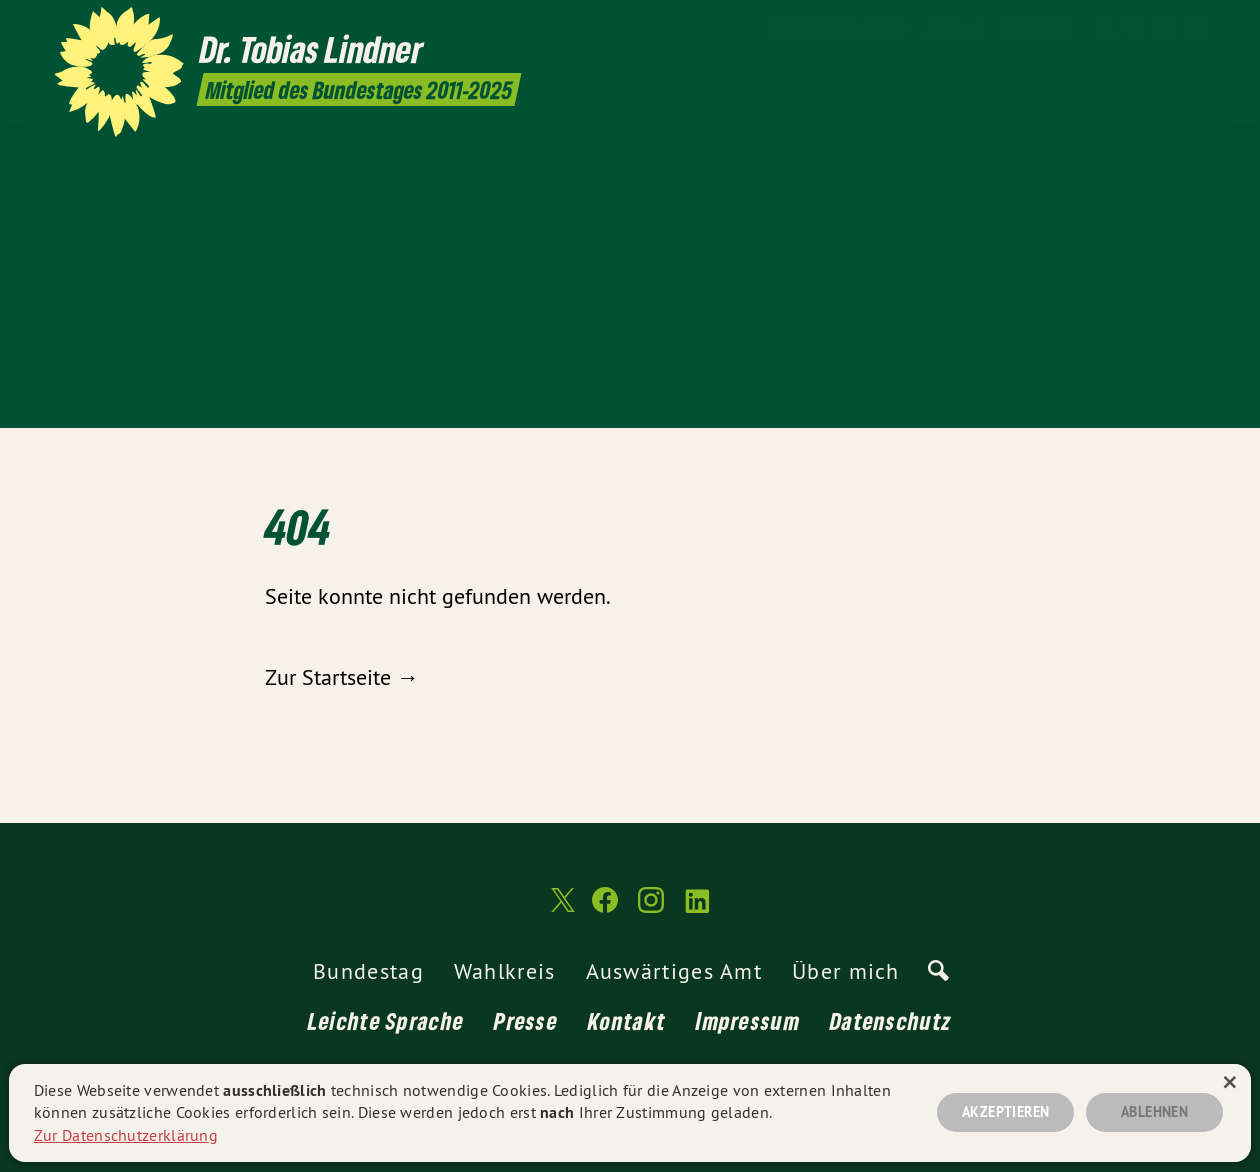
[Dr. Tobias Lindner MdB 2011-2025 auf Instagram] (1165, 27)
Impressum (748, 1020)
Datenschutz (891, 1020)
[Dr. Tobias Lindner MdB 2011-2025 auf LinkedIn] (1195, 27)
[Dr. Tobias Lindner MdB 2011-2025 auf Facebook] (1135, 27)
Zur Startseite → (342, 677)
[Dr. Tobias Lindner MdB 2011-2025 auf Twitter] (1105, 27)
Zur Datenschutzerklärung (126, 1135)
